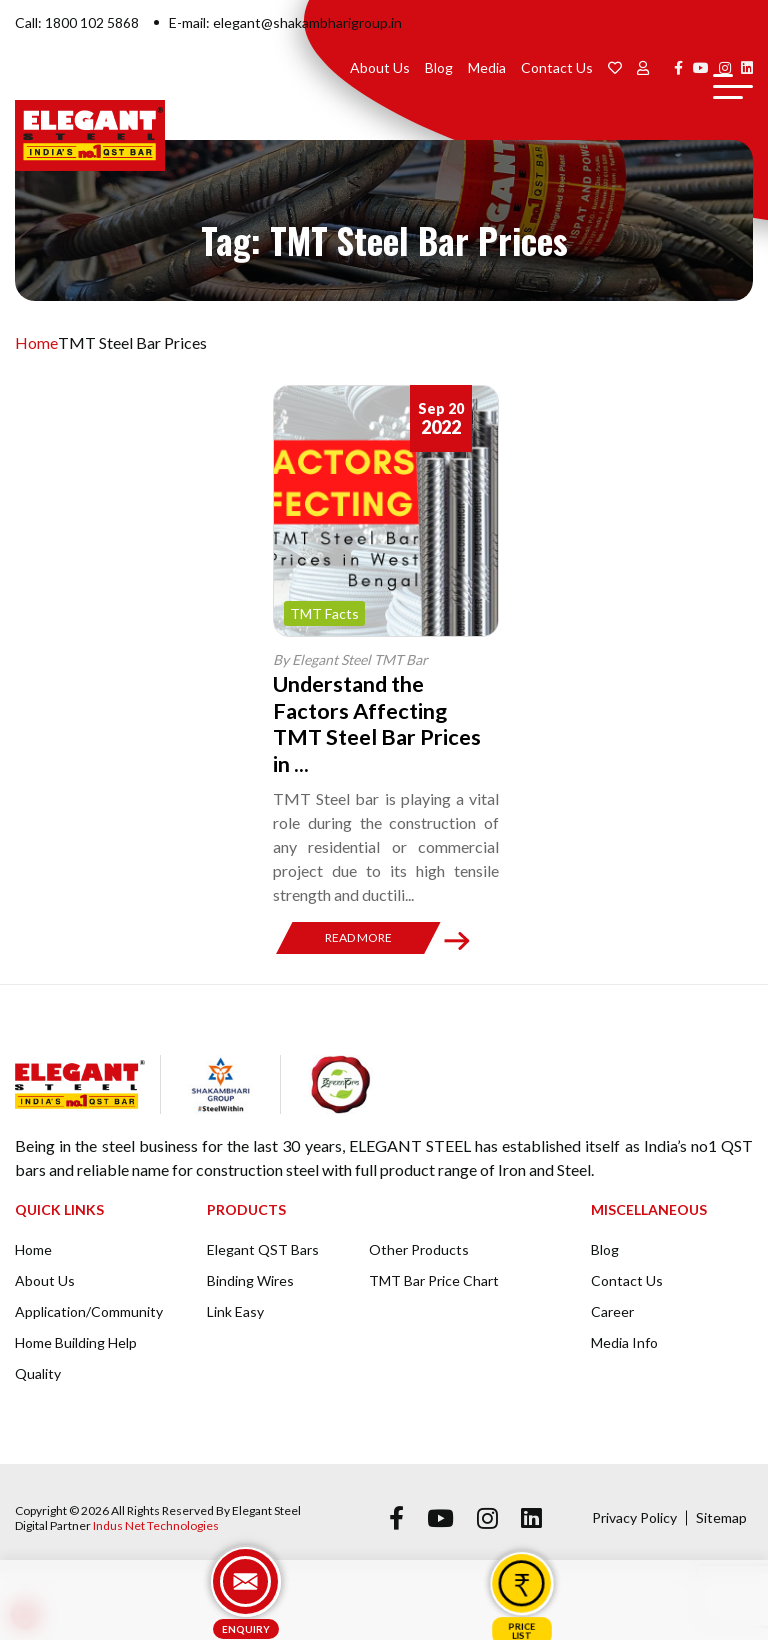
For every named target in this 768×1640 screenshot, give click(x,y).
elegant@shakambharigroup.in (307, 22)
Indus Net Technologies (156, 1525)
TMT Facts (324, 613)
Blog (439, 67)
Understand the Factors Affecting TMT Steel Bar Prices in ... (380, 723)
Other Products (419, 1249)
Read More (358, 937)
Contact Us (557, 67)
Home (36, 342)
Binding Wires (250, 1280)
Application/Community (89, 1311)
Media (487, 67)
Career (612, 1311)
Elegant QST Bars (263, 1249)
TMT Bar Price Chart (434, 1280)
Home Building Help (76, 1342)
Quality (38, 1373)
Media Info (624, 1342)
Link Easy (235, 1311)
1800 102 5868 (92, 22)
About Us (380, 67)
